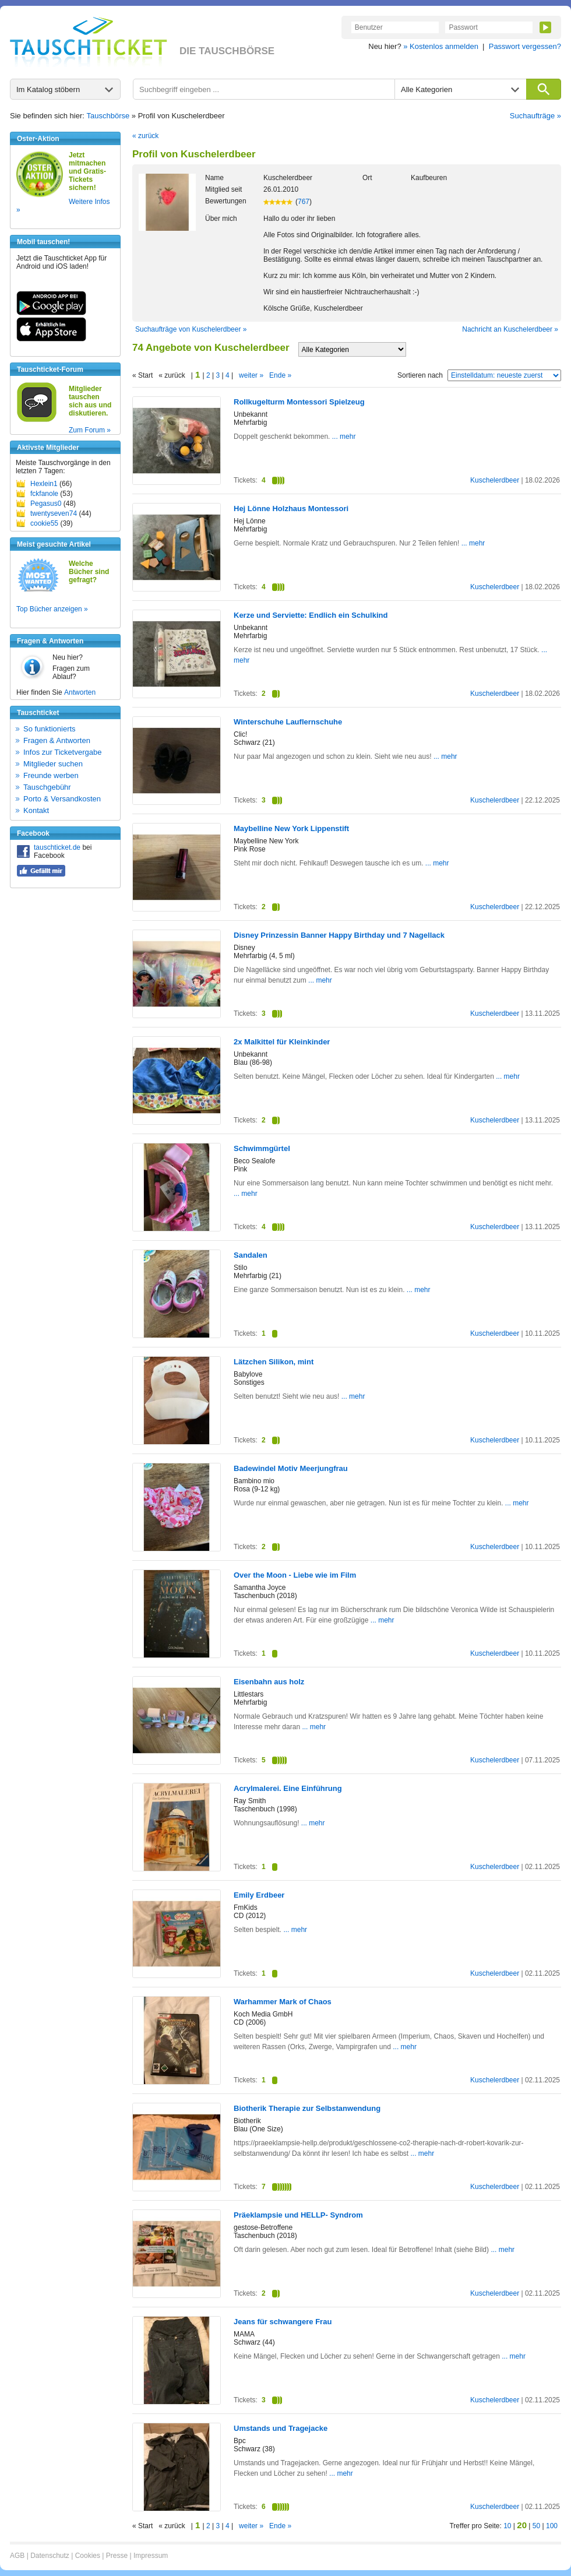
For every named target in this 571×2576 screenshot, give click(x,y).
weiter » (251, 375)
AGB (17, 2556)
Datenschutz (49, 2556)
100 (552, 2526)
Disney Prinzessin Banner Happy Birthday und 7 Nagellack (339, 935)
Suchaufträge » (535, 115)
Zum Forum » (90, 430)
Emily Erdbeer (259, 1895)
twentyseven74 (53, 513)
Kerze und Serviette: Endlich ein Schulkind (310, 615)
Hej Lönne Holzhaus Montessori (291, 508)
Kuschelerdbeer (494, 480)
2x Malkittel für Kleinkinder (282, 1041)
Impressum (150, 2556)
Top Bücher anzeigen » (52, 609)
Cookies (87, 2556)
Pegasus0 (45, 503)
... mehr (342, 436)
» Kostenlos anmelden (440, 46)
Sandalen (250, 1255)
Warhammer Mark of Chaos (283, 2001)
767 (303, 202)
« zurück (145, 136)
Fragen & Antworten (56, 740)
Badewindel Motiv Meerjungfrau (291, 1468)
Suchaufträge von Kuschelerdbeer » (190, 329)
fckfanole (44, 494)
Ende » (280, 375)
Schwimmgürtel (262, 1148)
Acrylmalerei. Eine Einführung (288, 1788)
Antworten (80, 692)
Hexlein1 (44, 484)
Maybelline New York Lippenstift (291, 828)
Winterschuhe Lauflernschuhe (288, 721)
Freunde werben (51, 775)
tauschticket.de (57, 847)
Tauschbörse (108, 115)
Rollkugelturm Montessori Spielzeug (299, 401)
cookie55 (44, 523)
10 (507, 2526)
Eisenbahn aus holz (269, 1681)
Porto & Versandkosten (62, 798)
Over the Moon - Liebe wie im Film (295, 1575)
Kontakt (36, 810)
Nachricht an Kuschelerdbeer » (510, 329)
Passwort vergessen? (525, 46)
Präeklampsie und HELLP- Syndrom (298, 2215)
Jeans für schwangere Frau (283, 2321)
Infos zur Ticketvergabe (62, 752)
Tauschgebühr (47, 787)
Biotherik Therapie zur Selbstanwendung (307, 2108)
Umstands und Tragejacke (280, 2428)
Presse (117, 2556)
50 (536, 2526)
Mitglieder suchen (53, 763)
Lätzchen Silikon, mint (273, 1361)
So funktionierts (49, 728)
